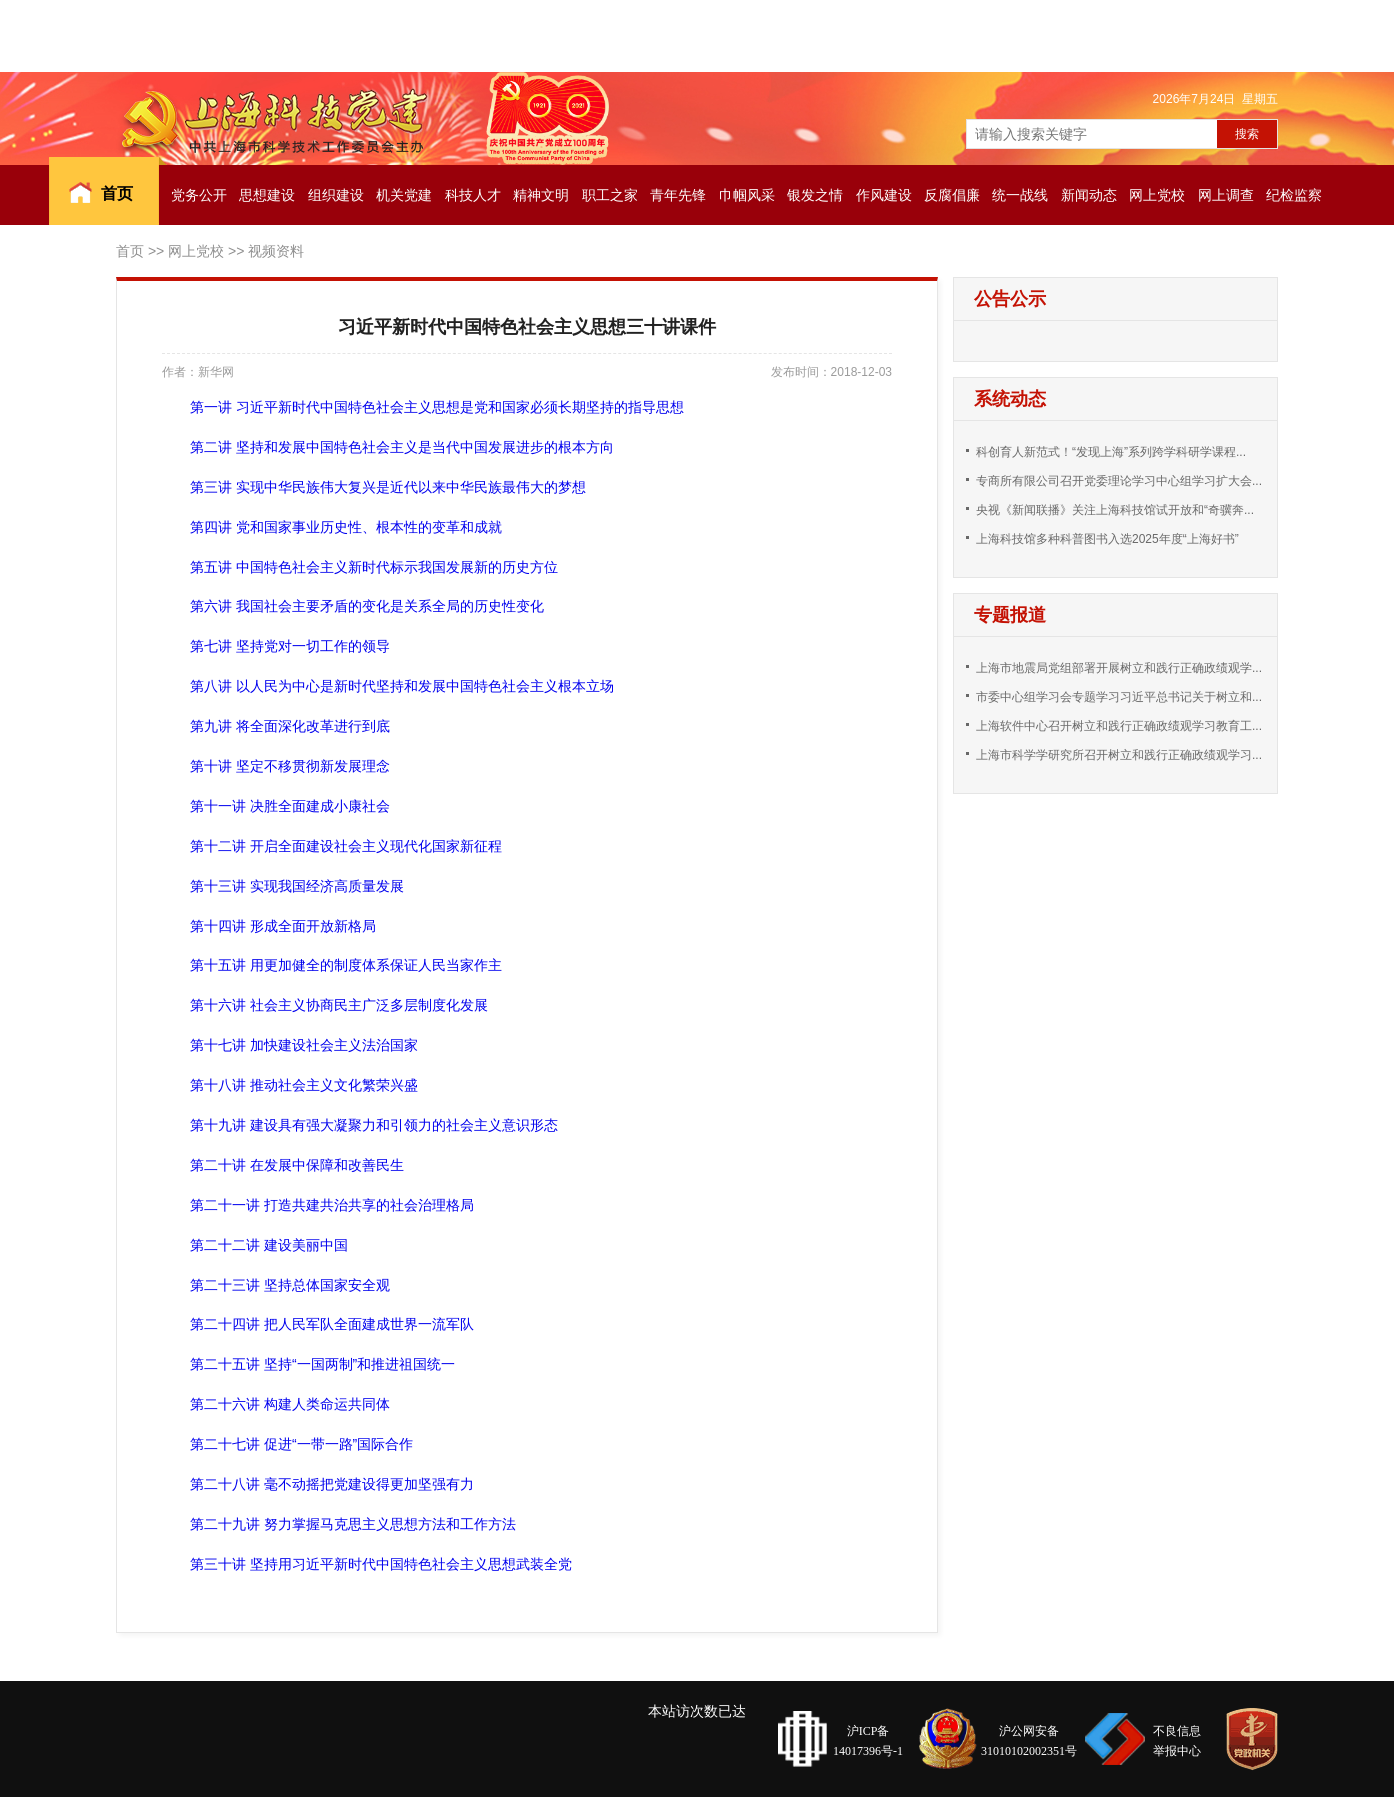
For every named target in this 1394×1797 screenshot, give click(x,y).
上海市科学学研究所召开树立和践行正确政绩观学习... (1119, 755)
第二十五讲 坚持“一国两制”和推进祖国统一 (322, 1364)
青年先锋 (678, 195)
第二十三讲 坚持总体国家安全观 (290, 1285)
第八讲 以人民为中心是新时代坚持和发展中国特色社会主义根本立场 (402, 686)
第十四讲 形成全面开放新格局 (283, 926)
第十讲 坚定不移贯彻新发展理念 (290, 766)
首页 (117, 193)
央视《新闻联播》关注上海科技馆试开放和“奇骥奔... (1115, 510)
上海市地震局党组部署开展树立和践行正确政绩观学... (1119, 668)
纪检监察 (1294, 195)
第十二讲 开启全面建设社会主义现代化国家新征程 (346, 846)
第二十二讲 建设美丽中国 (269, 1245)
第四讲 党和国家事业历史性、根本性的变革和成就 (346, 527)
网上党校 (1157, 195)
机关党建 (404, 195)
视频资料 (276, 251)
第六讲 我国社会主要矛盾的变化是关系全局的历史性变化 (367, 606)
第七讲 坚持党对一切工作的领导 (290, 646)
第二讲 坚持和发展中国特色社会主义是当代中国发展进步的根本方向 (402, 447)
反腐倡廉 (952, 195)
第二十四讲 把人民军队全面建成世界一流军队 (332, 1324)
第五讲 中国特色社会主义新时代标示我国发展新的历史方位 (374, 567)
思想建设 (267, 195)
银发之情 (815, 195)
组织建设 (336, 195)
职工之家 (610, 195)
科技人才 (473, 195)
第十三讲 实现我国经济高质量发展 (297, 886)
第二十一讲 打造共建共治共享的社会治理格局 (332, 1205)
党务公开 (199, 195)
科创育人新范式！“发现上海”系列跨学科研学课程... (1111, 452)
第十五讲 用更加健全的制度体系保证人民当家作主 (346, 965)
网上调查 (1226, 195)
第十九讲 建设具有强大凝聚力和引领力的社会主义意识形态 (374, 1125)
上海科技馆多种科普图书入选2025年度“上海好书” (1107, 539)
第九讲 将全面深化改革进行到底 (290, 726)
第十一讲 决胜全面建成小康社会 (290, 806)
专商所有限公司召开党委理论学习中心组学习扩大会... (1119, 481)
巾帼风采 (747, 195)
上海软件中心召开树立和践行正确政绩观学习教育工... (1119, 726)
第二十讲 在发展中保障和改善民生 (297, 1165)
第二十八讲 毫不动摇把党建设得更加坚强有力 (332, 1484)
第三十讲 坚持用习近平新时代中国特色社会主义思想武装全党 (381, 1564)
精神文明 (541, 195)
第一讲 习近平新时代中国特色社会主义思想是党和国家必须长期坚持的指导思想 (437, 407)
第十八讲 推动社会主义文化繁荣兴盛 (304, 1085)
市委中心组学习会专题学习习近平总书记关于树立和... (1119, 697)
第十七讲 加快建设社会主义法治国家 (304, 1045)
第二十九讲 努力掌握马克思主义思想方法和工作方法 (353, 1524)
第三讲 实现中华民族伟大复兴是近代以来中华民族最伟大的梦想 (388, 487)
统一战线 (1020, 195)
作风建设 (884, 195)
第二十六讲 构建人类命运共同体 (290, 1404)
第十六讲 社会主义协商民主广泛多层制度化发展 (339, 1005)
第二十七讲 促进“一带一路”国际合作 (301, 1444)
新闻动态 (1089, 195)
